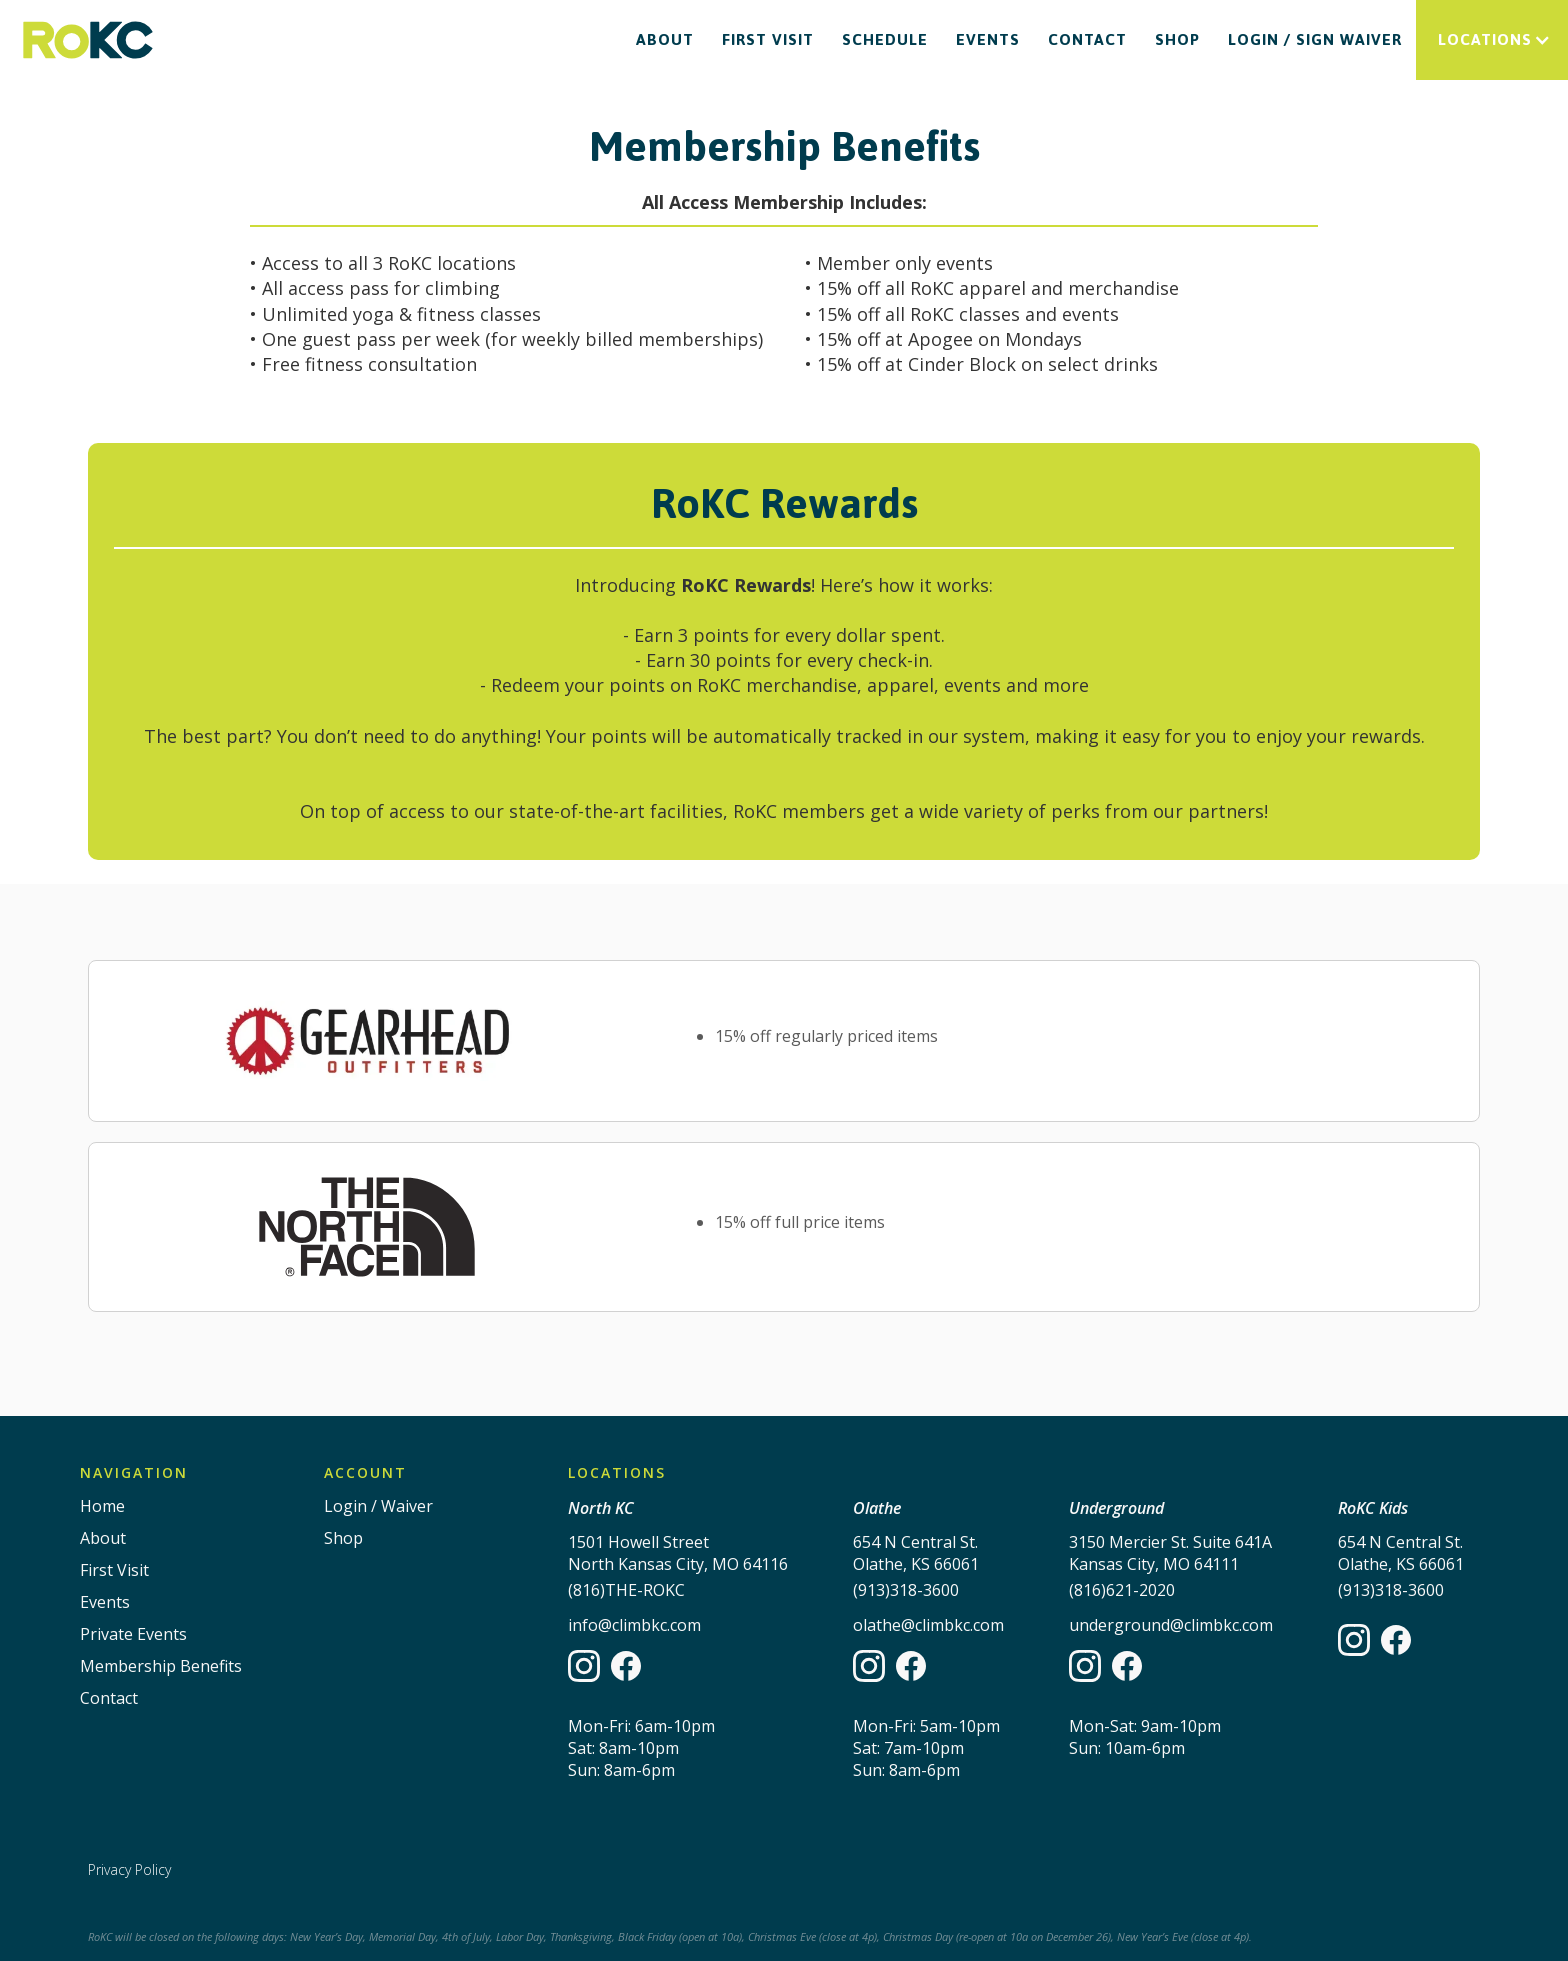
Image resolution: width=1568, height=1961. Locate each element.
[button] (1492, 40)
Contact (1087, 39)
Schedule (885, 39)
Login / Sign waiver (1315, 39)
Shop (1177, 39)
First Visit (768, 39)
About (665, 39)
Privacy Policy (129, 1869)
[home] (88, 40)
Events (988, 39)
